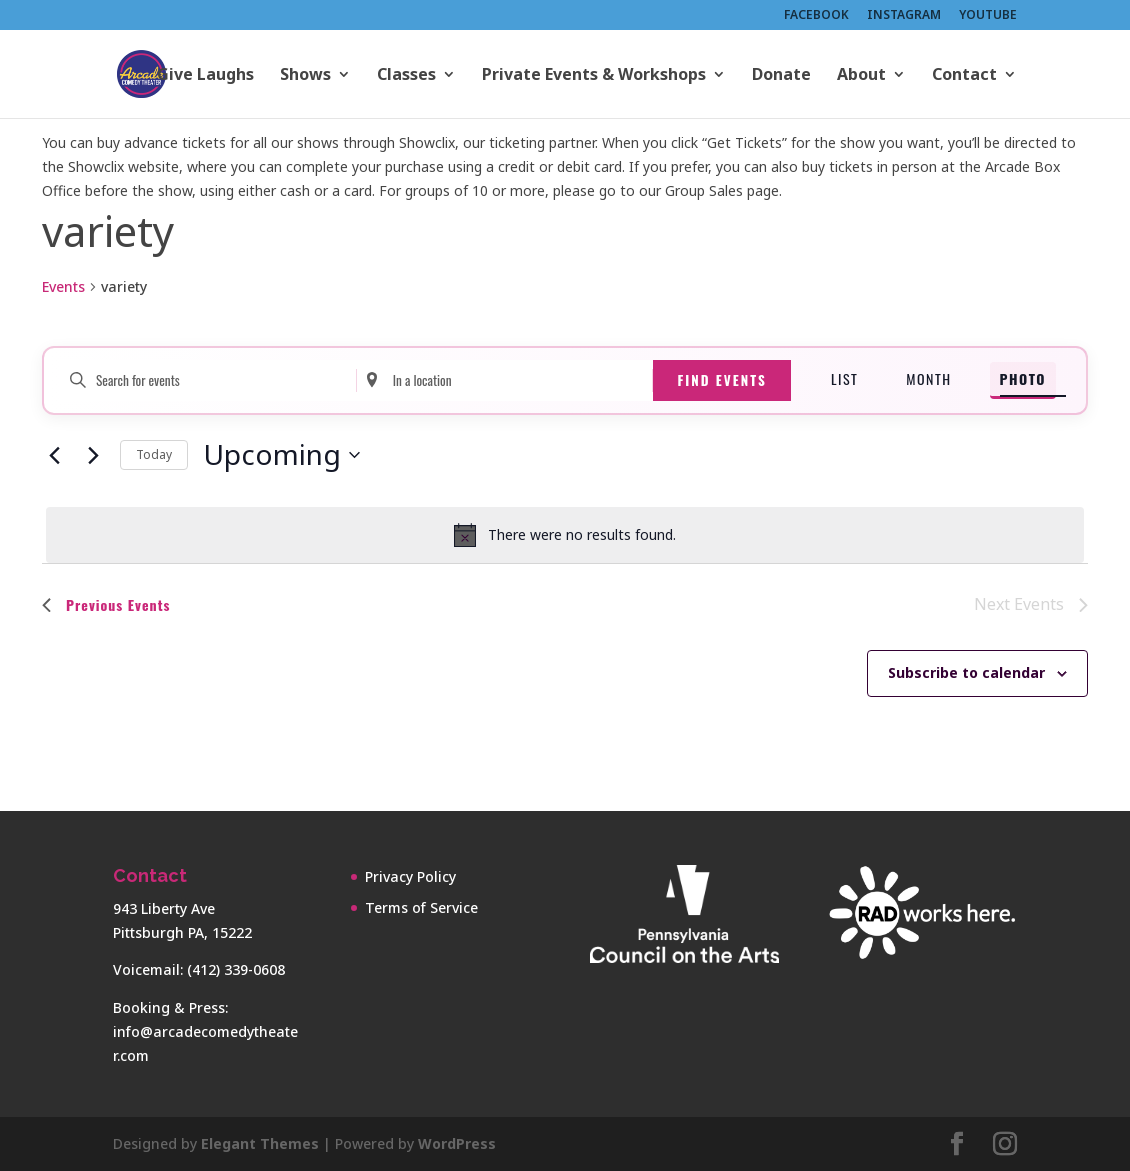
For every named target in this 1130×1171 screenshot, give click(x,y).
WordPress (457, 1143)
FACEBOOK (816, 16)
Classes (406, 76)
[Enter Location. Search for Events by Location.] (505, 381)
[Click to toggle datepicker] (281, 455)
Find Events (722, 380)
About (861, 76)
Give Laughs (205, 76)
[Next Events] (93, 455)
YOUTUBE (988, 16)
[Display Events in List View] (844, 381)
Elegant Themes (260, 1143)
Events (63, 286)
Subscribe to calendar (966, 672)
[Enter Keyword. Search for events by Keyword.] (208, 381)
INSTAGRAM (904, 16)
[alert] (565, 535)
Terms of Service (421, 907)
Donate (781, 76)
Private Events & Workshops (594, 76)
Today (154, 454)
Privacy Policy (410, 876)
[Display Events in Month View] (928, 381)
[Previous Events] (54, 455)
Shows (305, 76)
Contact (964, 76)
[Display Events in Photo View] (1023, 381)
